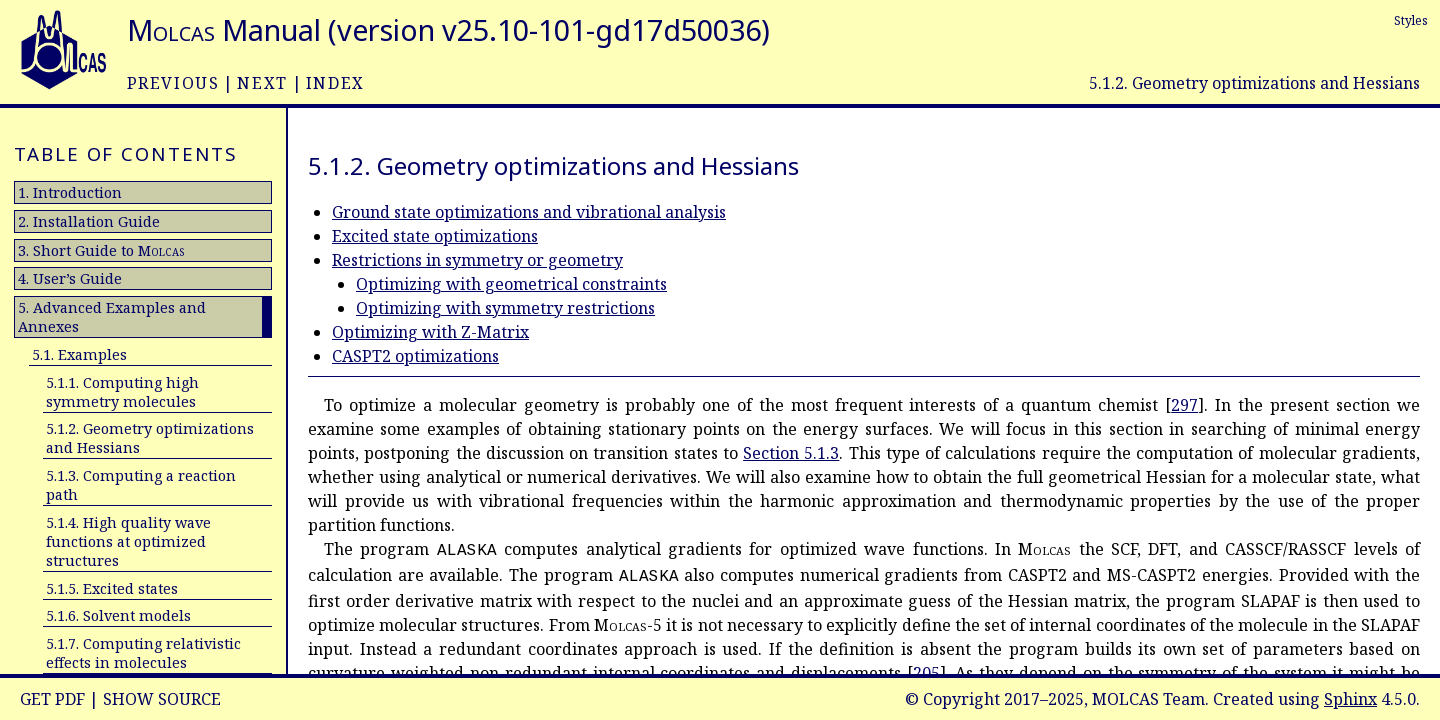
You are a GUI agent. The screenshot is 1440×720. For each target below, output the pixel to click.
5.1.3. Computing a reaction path (141, 485)
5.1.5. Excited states (112, 588)
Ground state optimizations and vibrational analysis (529, 212)
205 (926, 673)
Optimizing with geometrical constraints (511, 284)
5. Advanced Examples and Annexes (112, 317)
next (262, 83)
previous (173, 83)
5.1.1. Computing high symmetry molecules (122, 392)
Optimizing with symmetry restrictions (505, 308)
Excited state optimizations (435, 236)
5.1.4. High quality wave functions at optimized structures (128, 541)
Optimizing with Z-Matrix (430, 332)
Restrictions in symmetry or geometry (477, 260)
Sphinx (1350, 699)
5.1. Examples (79, 354)
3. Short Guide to (101, 250)
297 (1184, 405)
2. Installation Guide (89, 221)
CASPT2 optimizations (415, 356)
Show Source (162, 699)
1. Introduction (70, 192)
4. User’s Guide (70, 278)
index (335, 83)
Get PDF (52, 699)
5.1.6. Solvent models (118, 615)
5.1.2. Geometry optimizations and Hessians (150, 438)
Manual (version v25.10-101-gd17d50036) (448, 29)
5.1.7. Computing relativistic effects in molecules (143, 653)
